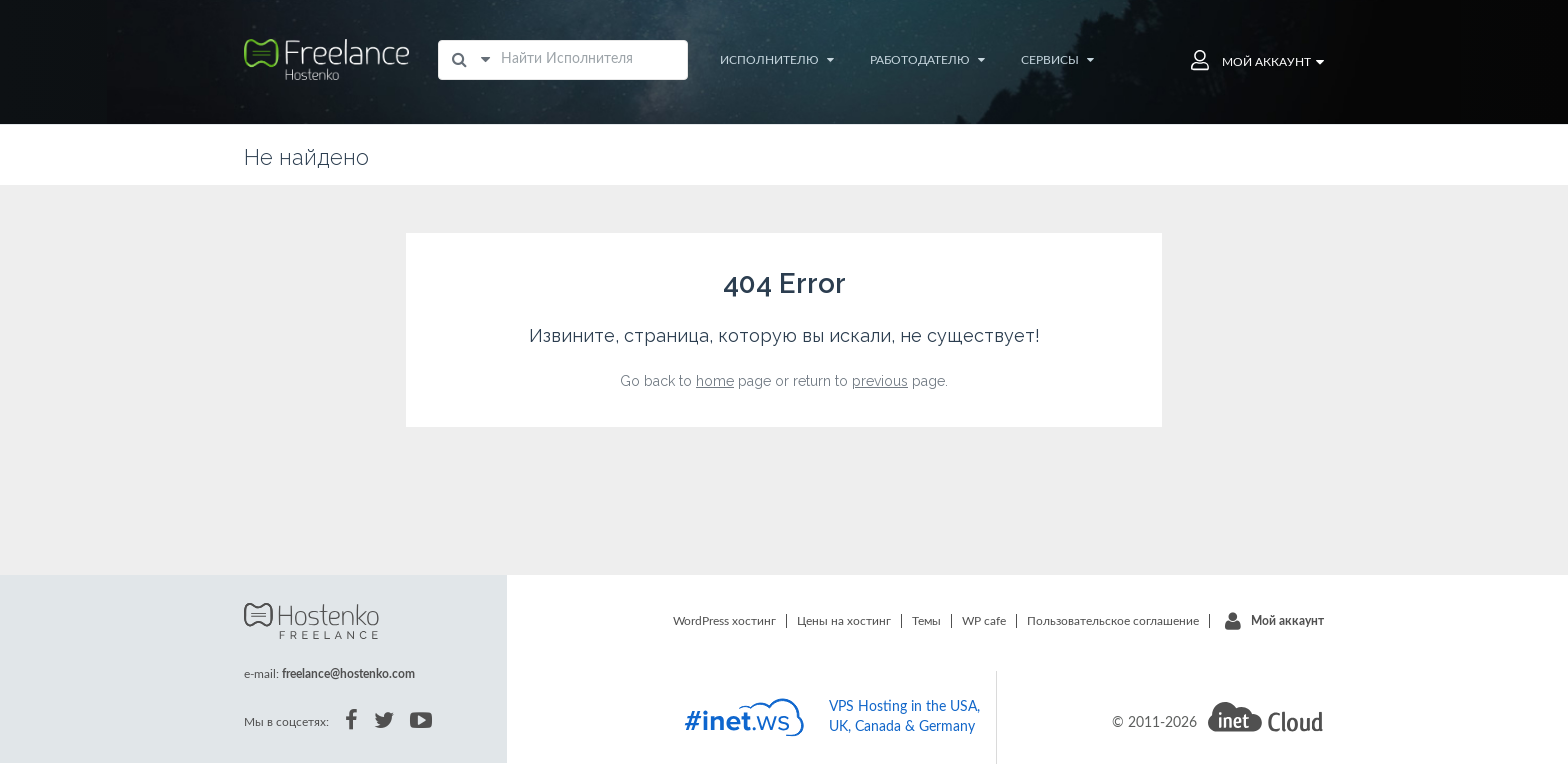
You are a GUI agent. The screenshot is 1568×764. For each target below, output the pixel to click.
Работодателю (927, 60)
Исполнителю (777, 60)
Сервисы (1057, 60)
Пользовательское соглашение (1113, 621)
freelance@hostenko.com (348, 674)
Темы (926, 621)
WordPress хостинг (724, 621)
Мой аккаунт (1287, 621)
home (715, 381)
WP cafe (984, 621)
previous (880, 381)
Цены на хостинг (844, 621)
